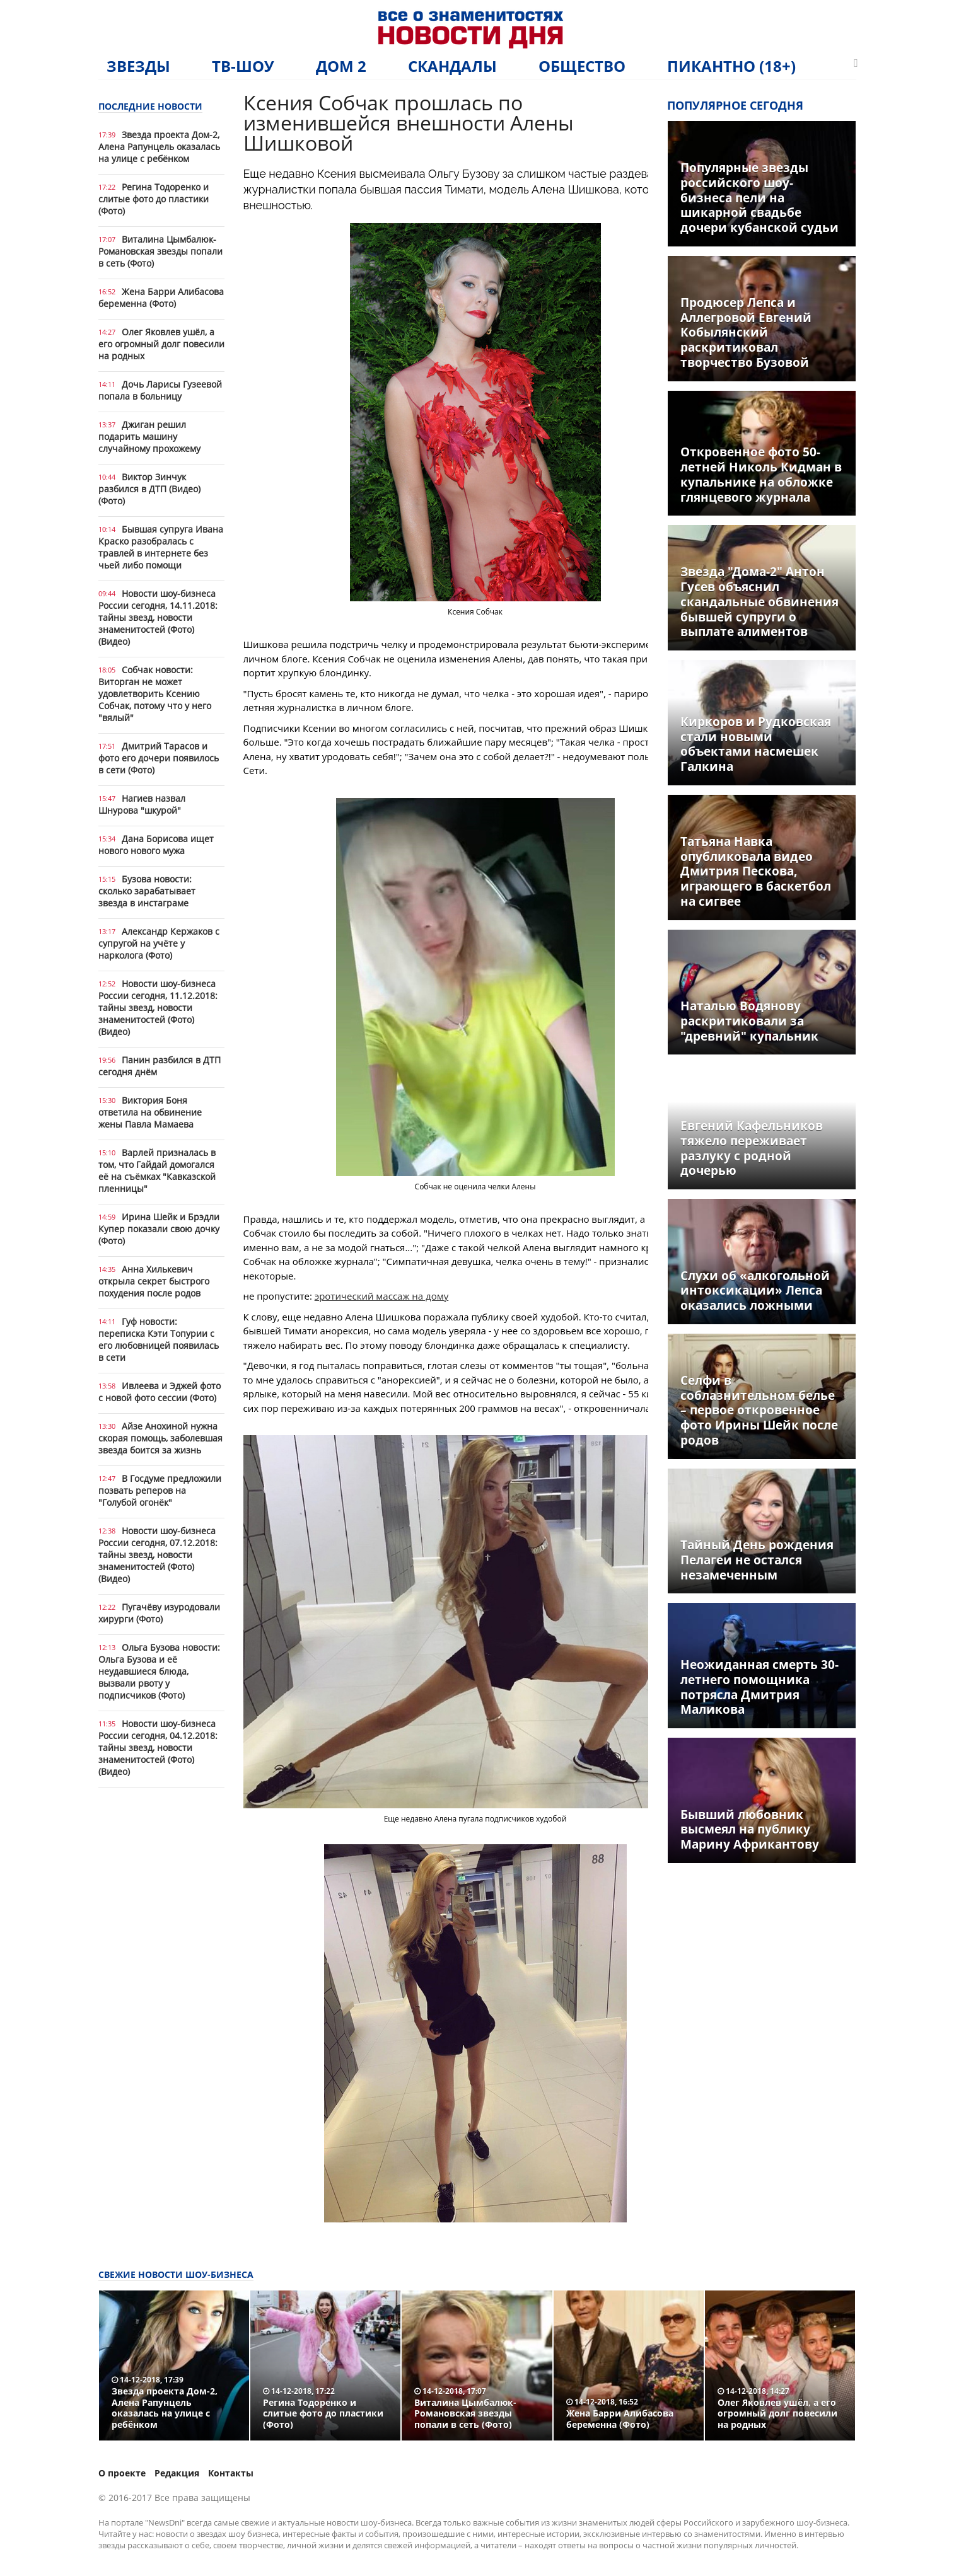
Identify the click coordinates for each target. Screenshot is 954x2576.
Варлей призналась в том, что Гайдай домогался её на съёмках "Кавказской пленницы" (157, 1170)
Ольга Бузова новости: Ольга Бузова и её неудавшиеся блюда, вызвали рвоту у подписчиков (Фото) (159, 1671)
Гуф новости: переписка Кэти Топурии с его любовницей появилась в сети (158, 1339)
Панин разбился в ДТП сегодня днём (159, 1066)
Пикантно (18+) (731, 65)
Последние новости (150, 106)
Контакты (230, 2473)
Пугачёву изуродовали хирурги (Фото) (159, 1613)
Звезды (138, 65)
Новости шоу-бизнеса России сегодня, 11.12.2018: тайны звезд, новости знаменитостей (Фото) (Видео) (158, 1007)
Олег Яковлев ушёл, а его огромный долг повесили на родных (161, 344)
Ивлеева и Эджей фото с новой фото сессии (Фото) (159, 1392)
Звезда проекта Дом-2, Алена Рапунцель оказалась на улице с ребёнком (159, 147)
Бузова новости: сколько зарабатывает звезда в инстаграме (146, 891)
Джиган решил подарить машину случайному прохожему (149, 436)
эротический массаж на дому (381, 1296)
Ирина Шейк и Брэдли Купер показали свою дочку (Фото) (158, 1229)
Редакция (176, 2473)
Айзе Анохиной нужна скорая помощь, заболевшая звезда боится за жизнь (160, 1438)
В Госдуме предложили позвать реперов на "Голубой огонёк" (159, 1490)
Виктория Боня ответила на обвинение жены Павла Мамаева (150, 1112)
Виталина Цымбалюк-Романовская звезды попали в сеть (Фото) (160, 251)
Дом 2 (341, 65)
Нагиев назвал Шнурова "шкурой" (141, 804)
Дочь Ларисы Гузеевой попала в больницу (160, 390)
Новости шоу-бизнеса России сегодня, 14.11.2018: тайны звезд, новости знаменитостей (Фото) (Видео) (158, 617)
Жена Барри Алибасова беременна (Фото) (161, 297)
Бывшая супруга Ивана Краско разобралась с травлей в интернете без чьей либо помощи (160, 547)
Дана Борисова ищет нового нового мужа (156, 845)
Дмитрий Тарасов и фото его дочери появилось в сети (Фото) (158, 758)
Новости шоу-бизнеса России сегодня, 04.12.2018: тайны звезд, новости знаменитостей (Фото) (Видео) (158, 1747)
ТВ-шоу (243, 65)
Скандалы (452, 65)
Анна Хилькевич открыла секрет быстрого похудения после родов (153, 1281)
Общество (581, 65)
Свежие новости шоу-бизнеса (175, 2274)
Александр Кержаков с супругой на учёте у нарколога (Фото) (158, 943)
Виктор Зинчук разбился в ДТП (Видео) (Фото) (149, 489)
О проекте (122, 2473)
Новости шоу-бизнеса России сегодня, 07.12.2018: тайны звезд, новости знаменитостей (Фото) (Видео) (158, 1555)
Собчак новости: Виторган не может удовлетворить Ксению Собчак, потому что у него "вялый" (154, 694)
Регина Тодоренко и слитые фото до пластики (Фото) (153, 199)
